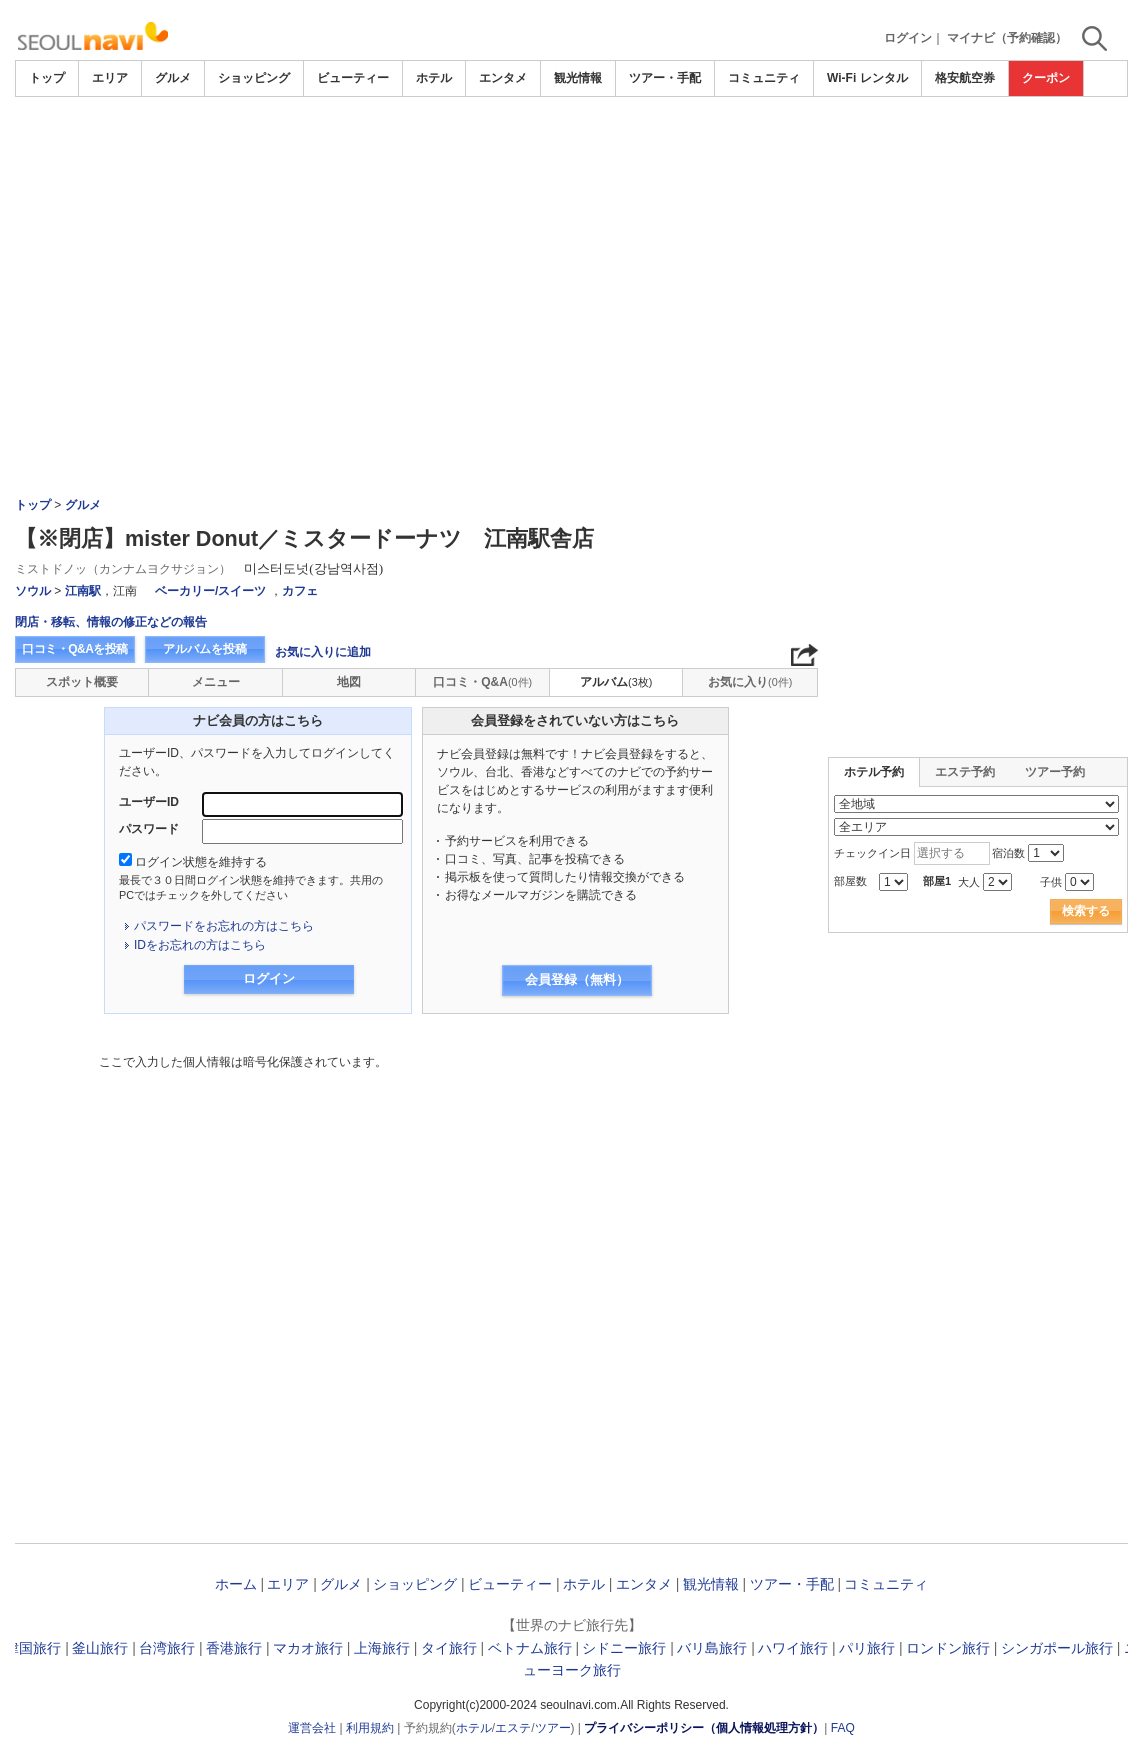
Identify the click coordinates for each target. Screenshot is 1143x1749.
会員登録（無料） (577, 979)
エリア (110, 78)
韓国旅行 (33, 1648)
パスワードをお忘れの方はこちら (224, 926)
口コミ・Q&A (482, 682)
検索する (1086, 911)
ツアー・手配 (665, 78)
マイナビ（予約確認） (1007, 38)
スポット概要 (82, 682)
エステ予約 (965, 772)
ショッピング (254, 78)
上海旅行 (382, 1648)
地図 (349, 682)
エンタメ (503, 78)
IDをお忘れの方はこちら (200, 945)
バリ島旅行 (712, 1648)
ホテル (434, 78)
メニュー (216, 682)
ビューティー (353, 78)
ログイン (908, 38)
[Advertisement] (572, 152)
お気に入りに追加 (323, 652)
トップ (47, 78)
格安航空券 (965, 78)
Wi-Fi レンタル (867, 78)
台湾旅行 (167, 1648)
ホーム (236, 1584)
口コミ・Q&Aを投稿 (75, 649)
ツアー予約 (1055, 772)
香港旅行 (234, 1648)
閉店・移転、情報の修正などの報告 (111, 622)
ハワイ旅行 (793, 1648)
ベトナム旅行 (530, 1648)
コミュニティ (764, 78)
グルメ (173, 78)
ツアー (553, 1728)
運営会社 (312, 1728)
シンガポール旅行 (1057, 1648)
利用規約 (370, 1728)
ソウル (33, 591)
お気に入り (750, 682)
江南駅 (83, 591)
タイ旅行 (449, 1648)
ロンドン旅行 (948, 1648)
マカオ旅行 (308, 1648)
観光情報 (578, 78)
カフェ (300, 591)
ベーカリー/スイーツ (210, 591)
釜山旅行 (100, 1648)
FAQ (843, 1728)
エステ (513, 1728)
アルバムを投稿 (205, 649)
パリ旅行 (867, 1648)
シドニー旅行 (624, 1648)
